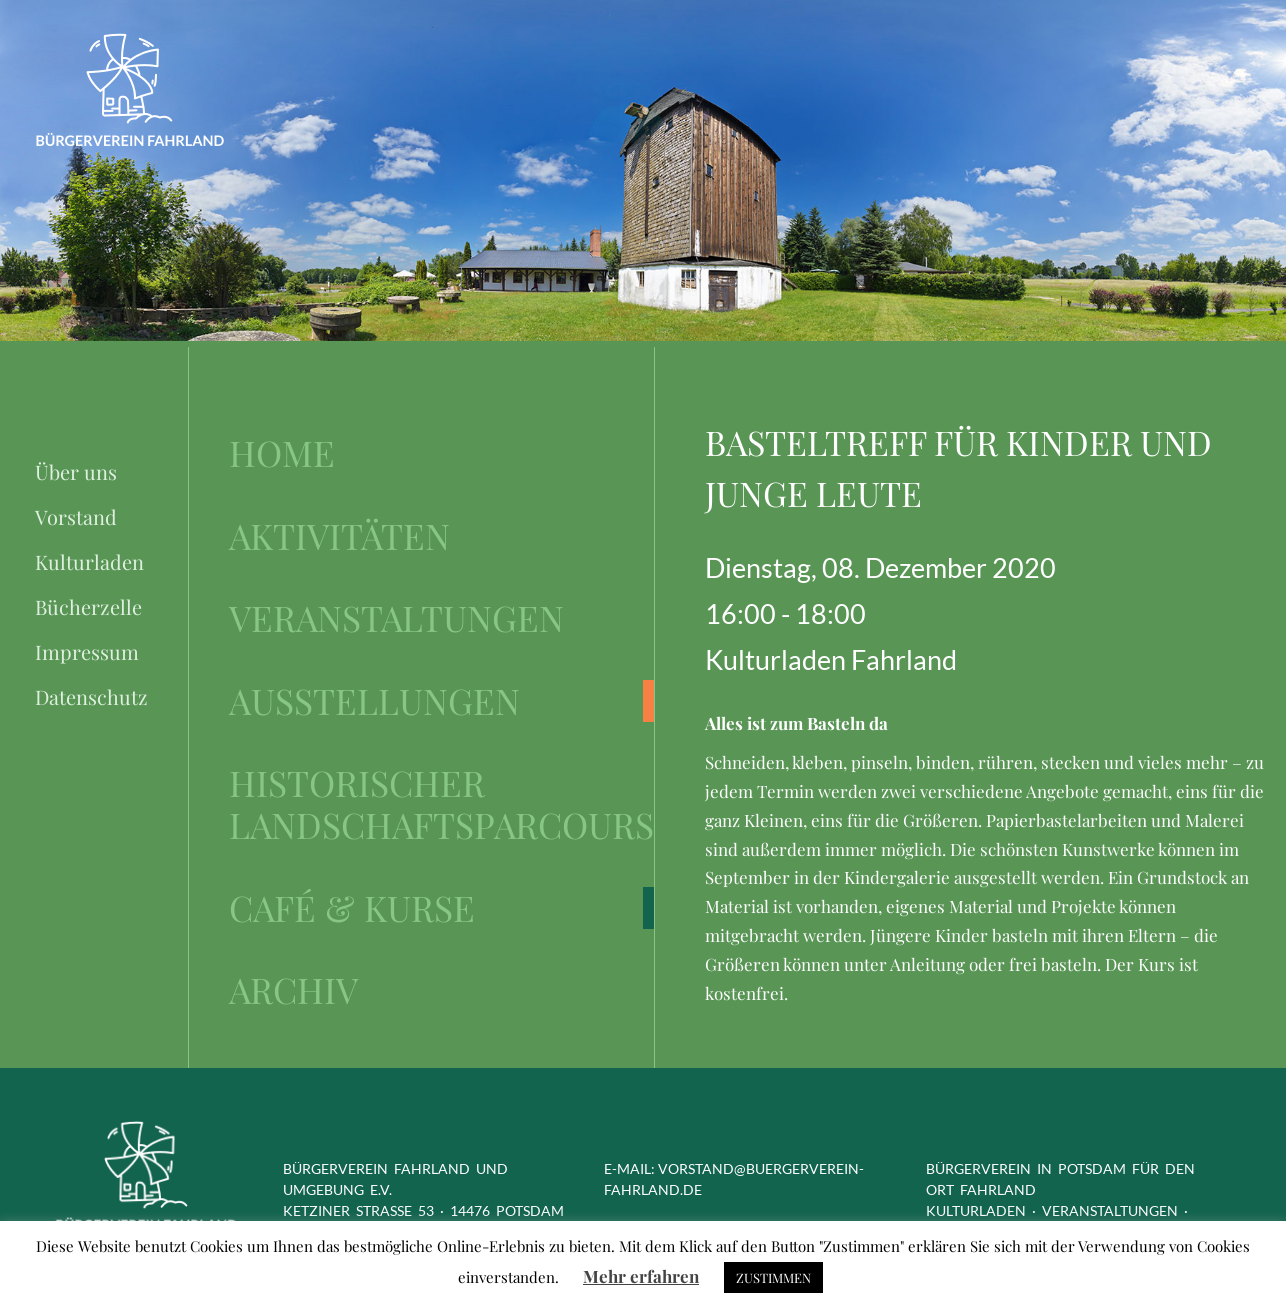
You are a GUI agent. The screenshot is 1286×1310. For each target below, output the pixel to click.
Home (282, 453)
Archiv (293, 990)
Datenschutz (91, 696)
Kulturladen (89, 561)
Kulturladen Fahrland (831, 659)
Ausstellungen (374, 701)
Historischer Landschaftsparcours (441, 804)
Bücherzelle (88, 606)
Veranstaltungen (396, 618)
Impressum (87, 651)
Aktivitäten (339, 536)
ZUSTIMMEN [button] (773, 1277)
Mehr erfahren (641, 1276)
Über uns (76, 471)
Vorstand (76, 516)
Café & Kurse (352, 908)
